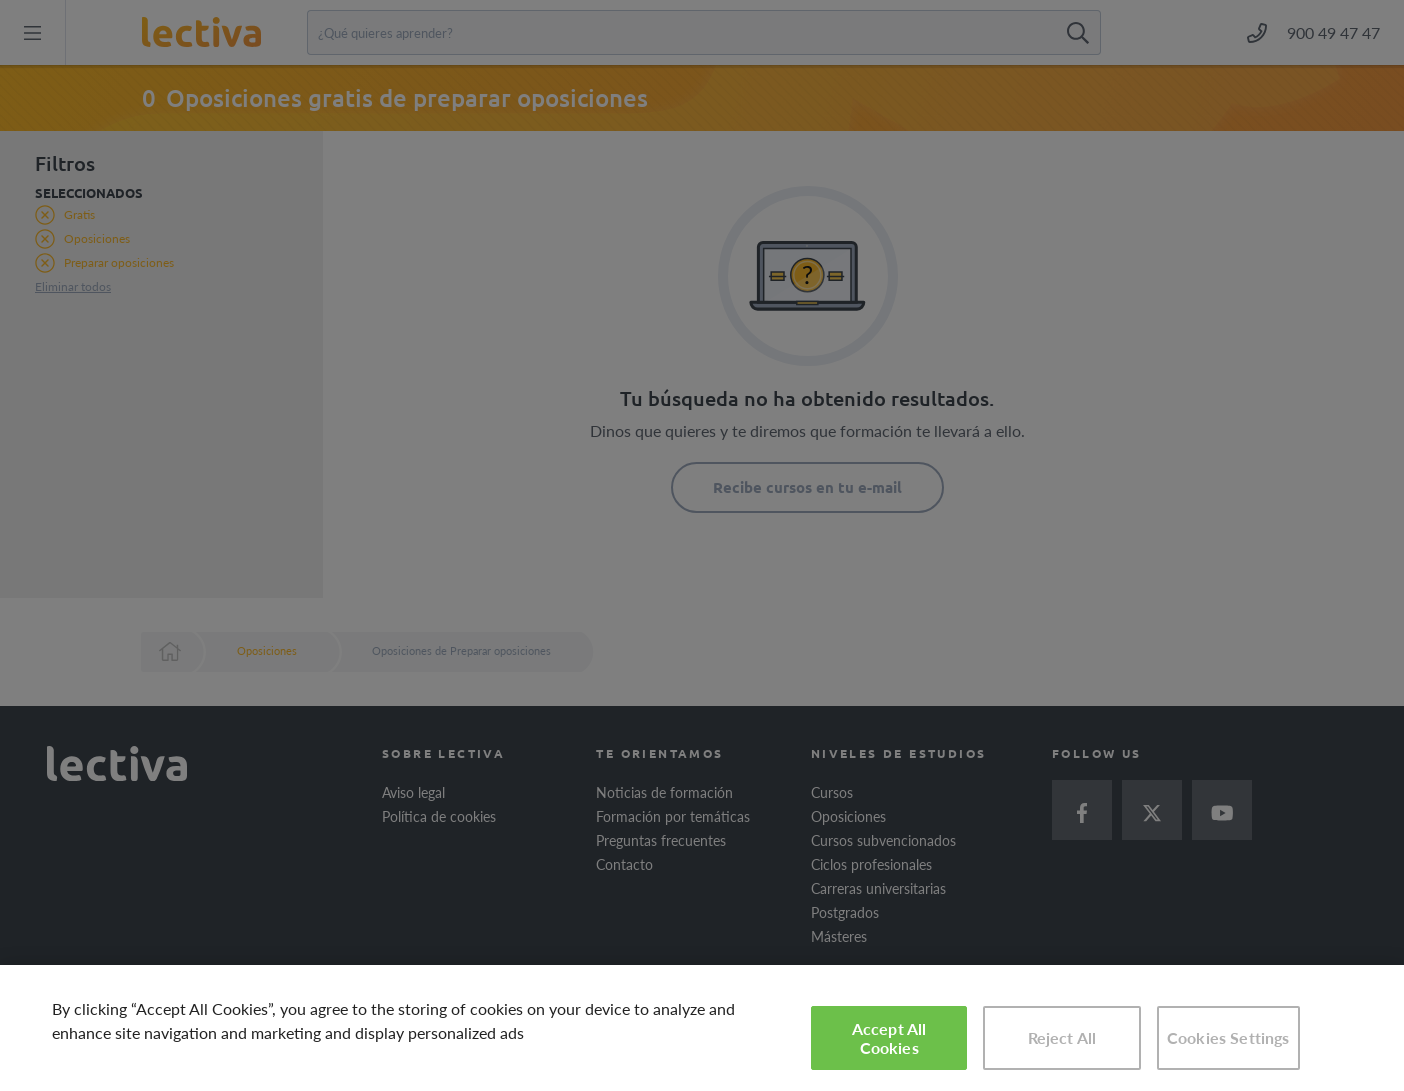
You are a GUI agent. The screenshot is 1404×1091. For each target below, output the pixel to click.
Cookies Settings (1228, 1037)
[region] (702, 1028)
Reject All (1062, 1037)
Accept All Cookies (889, 1038)
